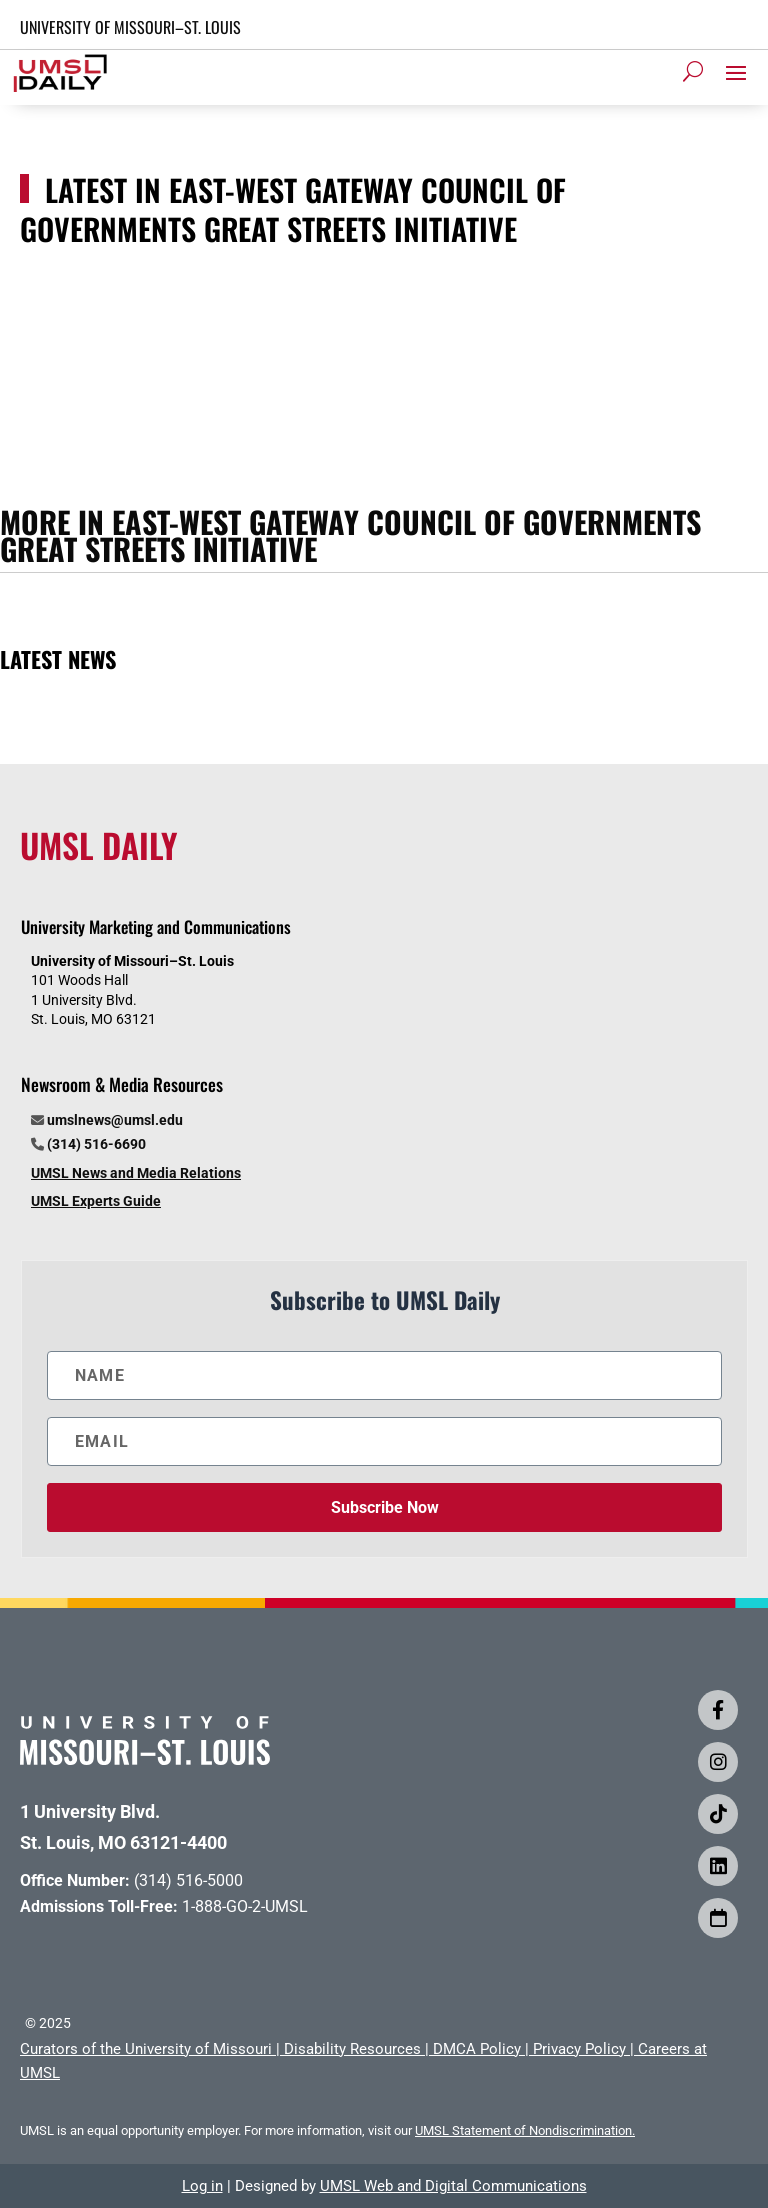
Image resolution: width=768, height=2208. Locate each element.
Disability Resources (352, 2049)
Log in (202, 2186)
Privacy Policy (579, 2049)
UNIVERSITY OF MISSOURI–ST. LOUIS (130, 27)
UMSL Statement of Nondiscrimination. (525, 2130)
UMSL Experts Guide (96, 1201)
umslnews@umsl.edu (115, 1120)
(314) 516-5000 (188, 1880)
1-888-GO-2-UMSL (245, 1906)
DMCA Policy (477, 2049)
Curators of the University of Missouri (146, 2049)
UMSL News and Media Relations (136, 1173)
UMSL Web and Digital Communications (453, 2186)
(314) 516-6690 (96, 1144)
